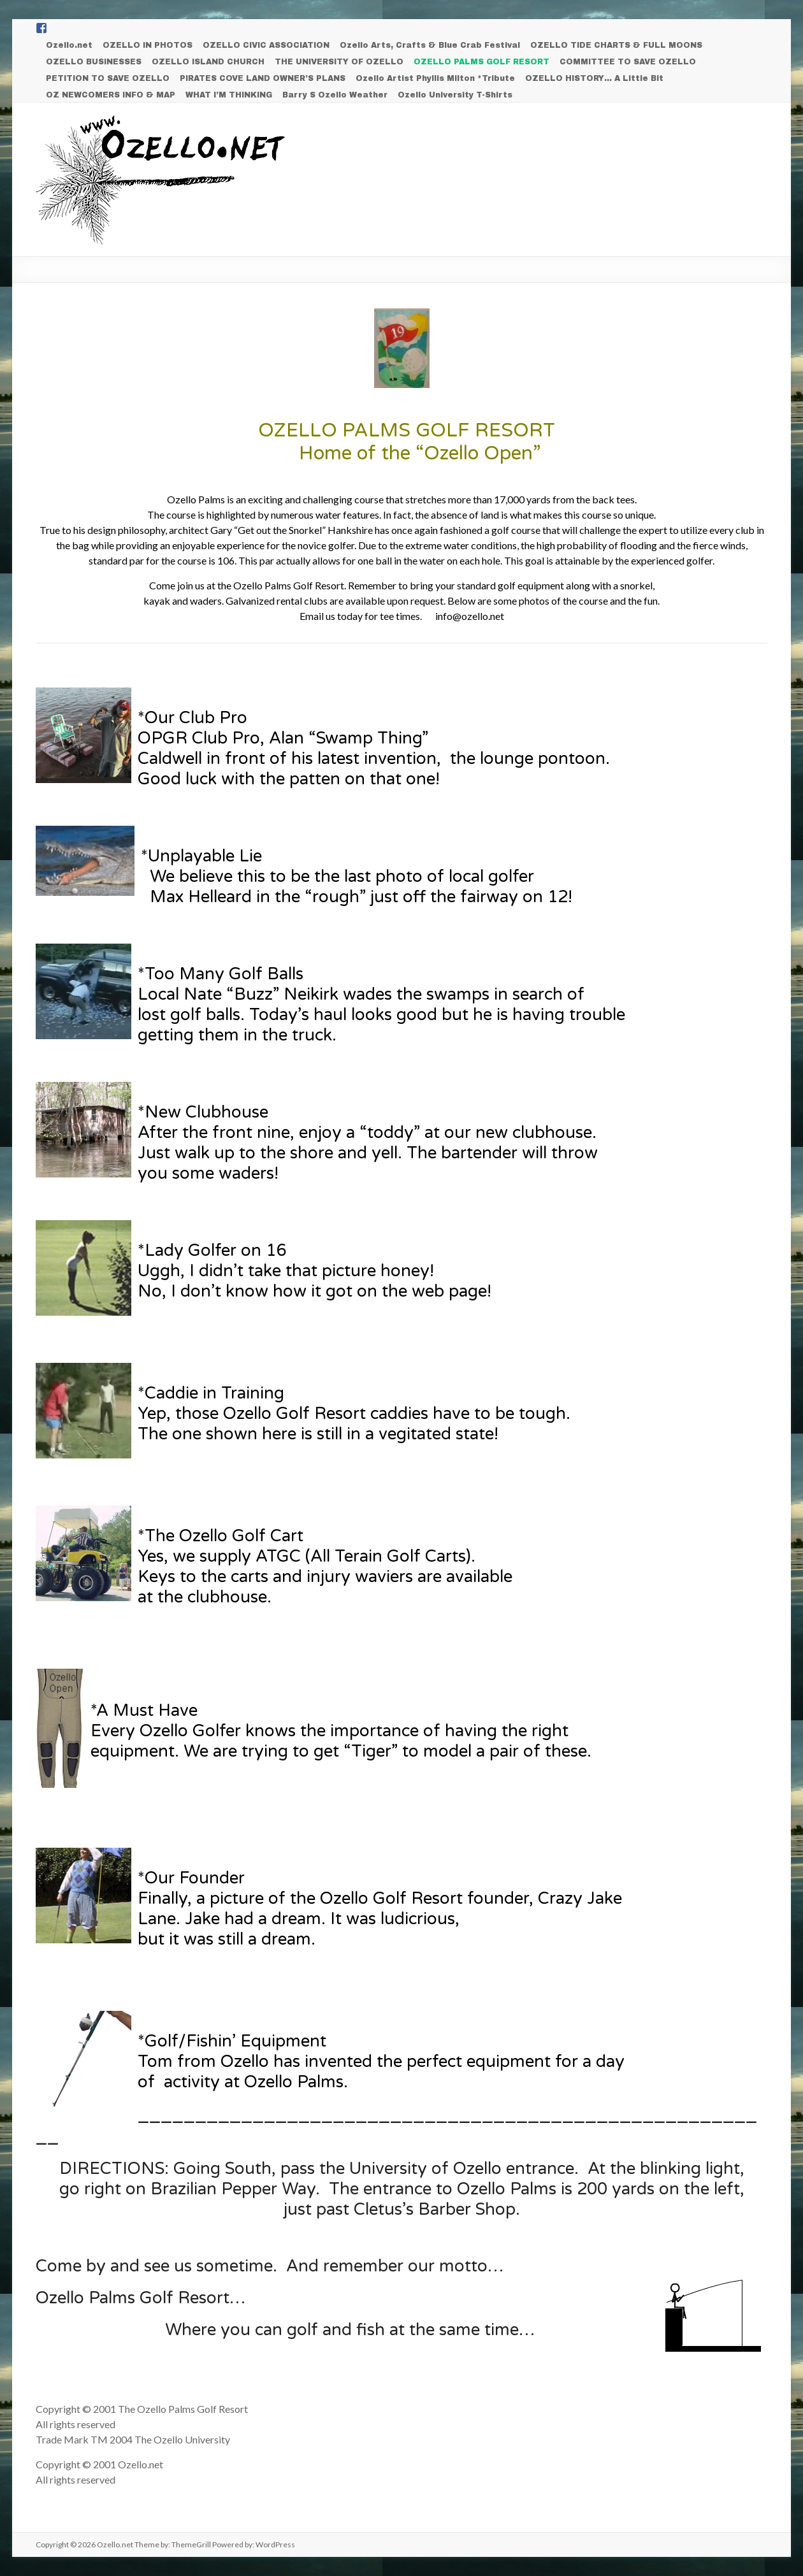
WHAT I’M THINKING (228, 94)
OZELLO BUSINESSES (93, 61)
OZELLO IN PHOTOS (147, 45)
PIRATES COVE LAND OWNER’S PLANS (262, 78)
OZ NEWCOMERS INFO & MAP (110, 94)
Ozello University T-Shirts (455, 94)
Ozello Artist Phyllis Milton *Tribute (435, 78)
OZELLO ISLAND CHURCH (208, 61)
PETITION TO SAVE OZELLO (108, 78)
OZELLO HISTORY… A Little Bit (594, 78)
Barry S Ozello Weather (334, 94)
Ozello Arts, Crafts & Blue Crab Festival (430, 45)
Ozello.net (69, 45)
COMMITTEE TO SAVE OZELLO (628, 61)
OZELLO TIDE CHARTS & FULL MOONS (616, 45)
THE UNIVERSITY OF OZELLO (339, 61)
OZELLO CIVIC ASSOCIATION (266, 45)
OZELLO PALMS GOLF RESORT (481, 61)
